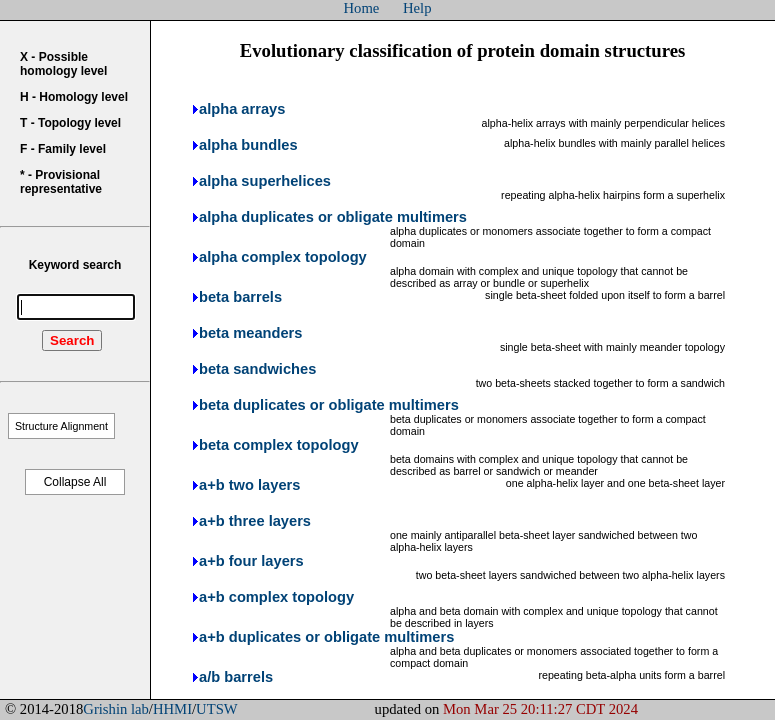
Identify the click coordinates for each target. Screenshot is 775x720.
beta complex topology (279, 445)
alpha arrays (242, 109)
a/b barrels (236, 677)
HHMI (172, 709)
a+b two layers (249, 485)
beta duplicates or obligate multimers (329, 405)
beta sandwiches (257, 369)
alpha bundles (248, 145)
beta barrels (240, 297)
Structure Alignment (61, 426)
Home (362, 8)
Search (72, 340)
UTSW (217, 709)
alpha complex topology (283, 257)
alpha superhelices (265, 181)
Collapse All (75, 482)
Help (417, 8)
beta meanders (250, 333)
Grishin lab (116, 709)
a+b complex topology (276, 597)
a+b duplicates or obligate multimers (326, 637)
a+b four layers (251, 561)
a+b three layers (255, 521)
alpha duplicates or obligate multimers (333, 217)
